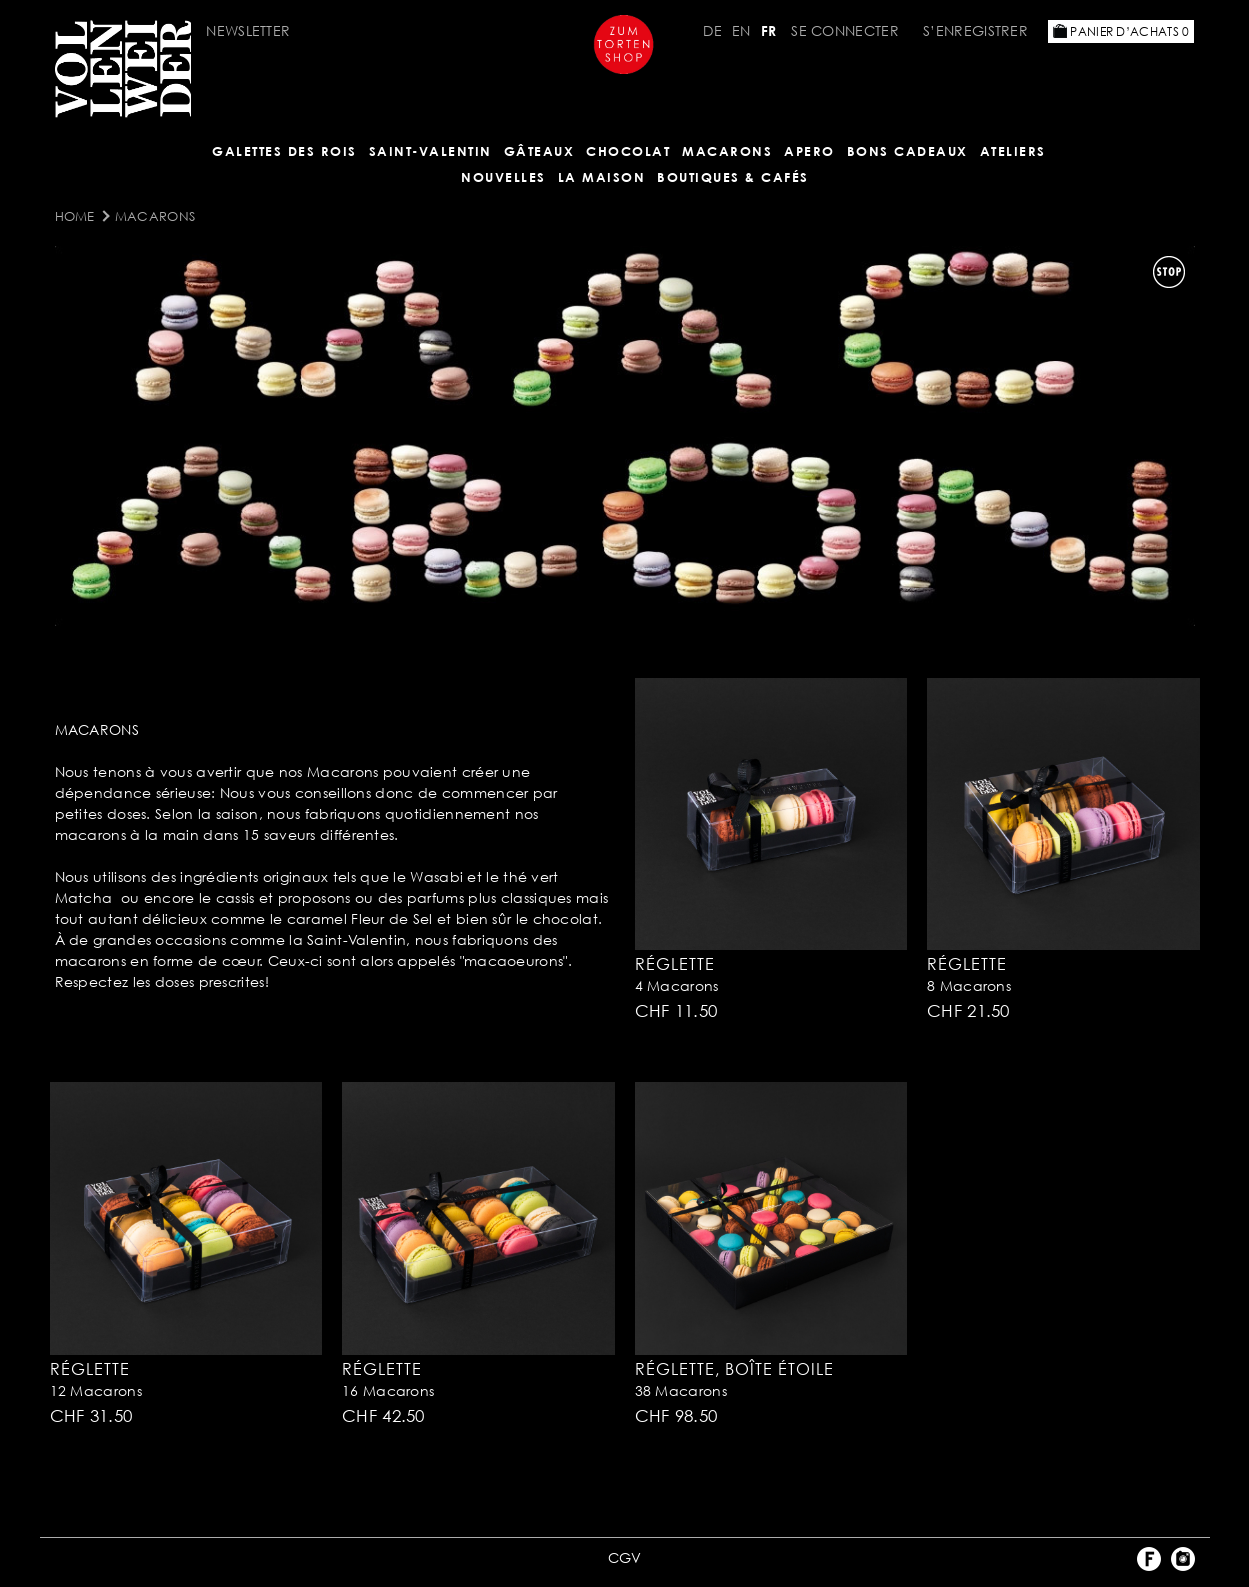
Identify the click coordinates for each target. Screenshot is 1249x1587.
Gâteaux (539, 151)
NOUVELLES (503, 177)
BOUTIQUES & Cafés (733, 177)
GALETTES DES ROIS (284, 151)
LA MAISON (602, 177)
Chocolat (628, 151)
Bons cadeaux (907, 151)
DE (712, 30)
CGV (625, 1557)
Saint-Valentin (430, 151)
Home (75, 216)
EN (741, 30)
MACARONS (727, 151)
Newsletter (248, 30)
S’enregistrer (975, 30)
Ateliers (1013, 151)
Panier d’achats (1121, 31)
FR (769, 30)
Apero (809, 151)
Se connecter (845, 30)
